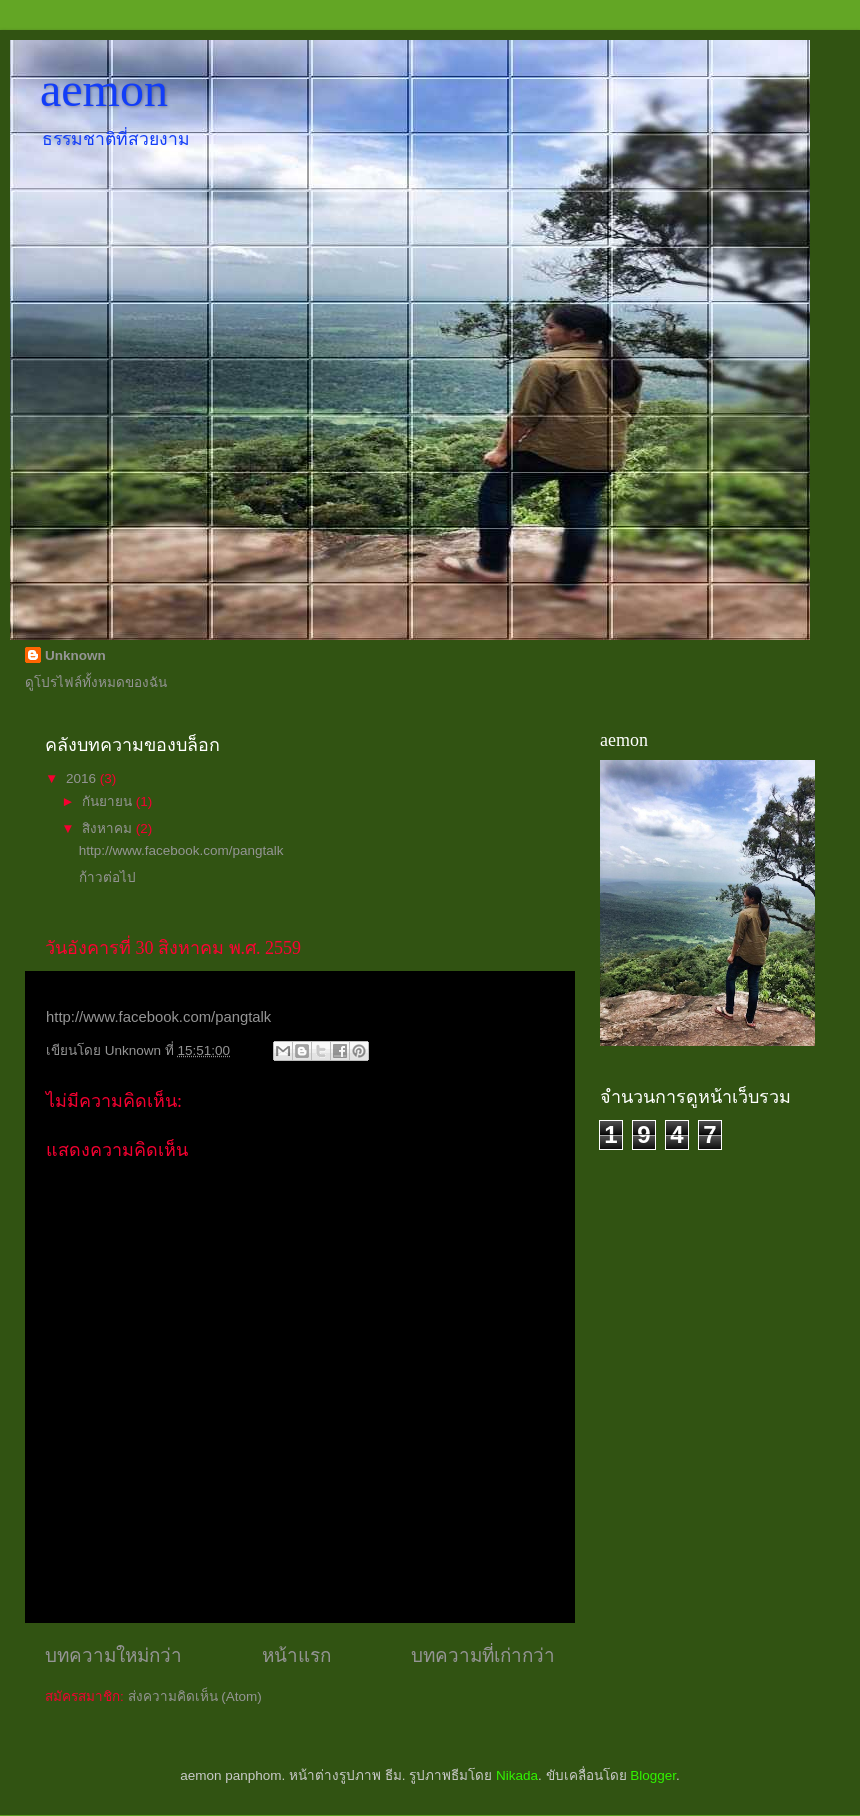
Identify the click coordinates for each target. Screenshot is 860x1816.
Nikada (517, 1775)
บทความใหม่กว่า (113, 1655)
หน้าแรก (296, 1655)
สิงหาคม (109, 828)
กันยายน (109, 801)
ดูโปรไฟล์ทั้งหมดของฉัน (96, 682)
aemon (104, 89)
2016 (83, 778)
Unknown (75, 655)
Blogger (653, 1775)
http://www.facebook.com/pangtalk (181, 850)
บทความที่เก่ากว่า (483, 1655)
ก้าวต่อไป (107, 877)
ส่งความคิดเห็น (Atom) (195, 1696)
